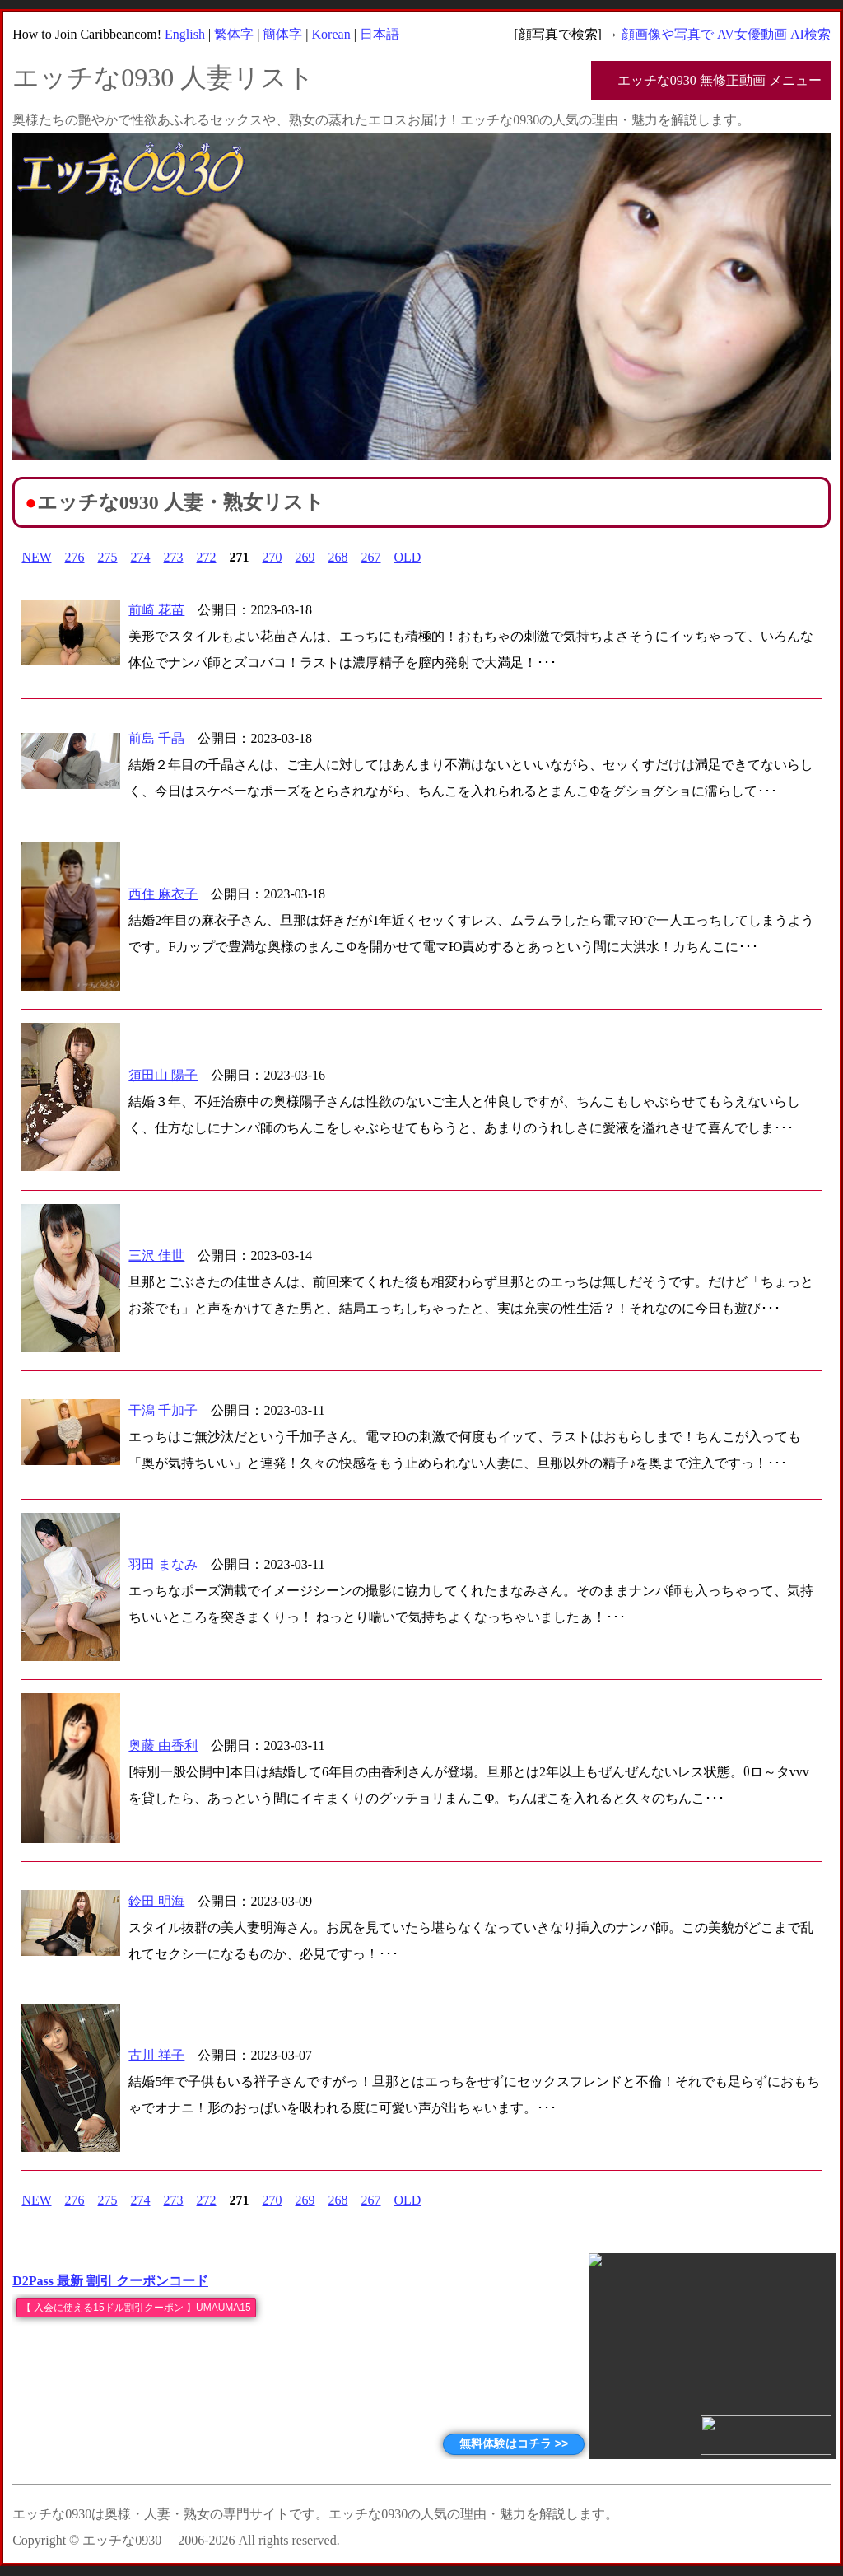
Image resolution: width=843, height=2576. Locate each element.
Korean (331, 34)
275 (108, 557)
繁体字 (234, 34)
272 (207, 557)
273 (174, 557)
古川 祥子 (156, 2055)
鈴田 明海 (156, 1901)
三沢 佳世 (156, 1255)
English (185, 34)
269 (305, 557)
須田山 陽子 (163, 1075)
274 (141, 557)
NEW (36, 557)
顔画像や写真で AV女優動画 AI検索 (726, 34)
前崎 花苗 (156, 610)
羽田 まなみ (163, 1564)
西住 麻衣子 (163, 894)
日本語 (379, 34)
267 (371, 557)
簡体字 (282, 34)
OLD (408, 557)
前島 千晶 (156, 738)
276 (75, 557)
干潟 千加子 (163, 1410)
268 (338, 557)
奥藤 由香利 (163, 1745)
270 (272, 557)
